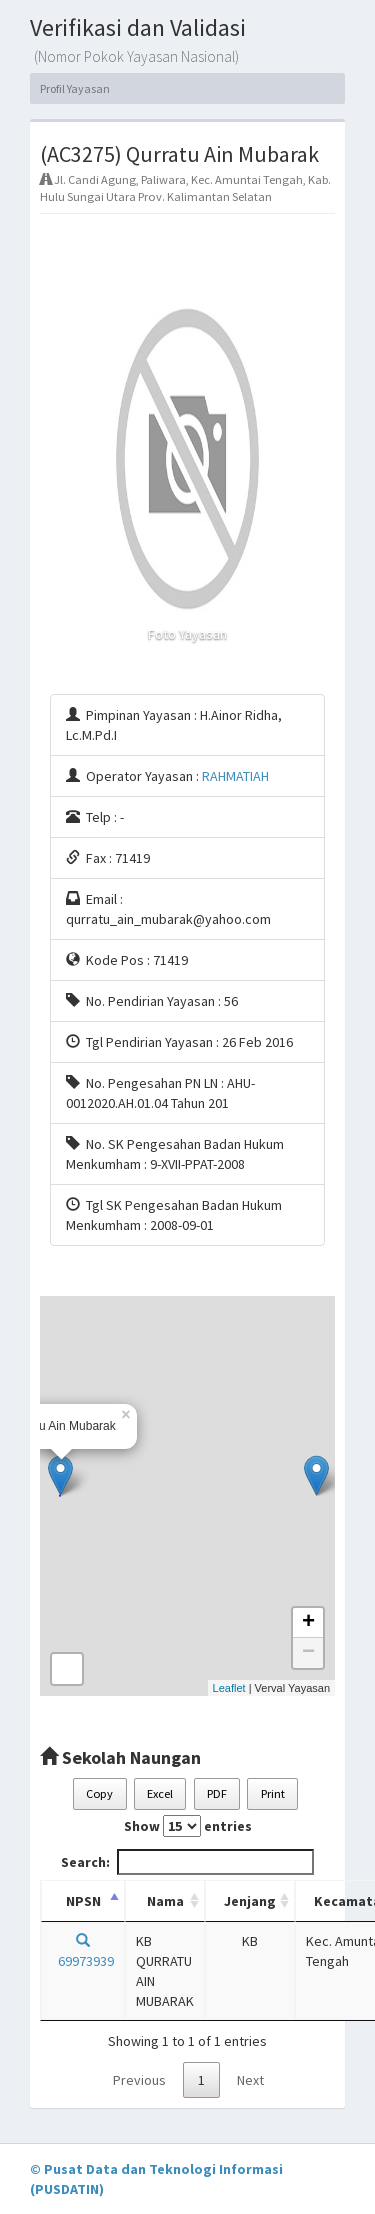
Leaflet (229, 1688)
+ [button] (308, 1623)
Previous (139, 2080)
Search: (187, 1862)
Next (250, 2080)
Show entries (188, 1826)
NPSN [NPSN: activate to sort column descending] (83, 1901)
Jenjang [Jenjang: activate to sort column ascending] (250, 1901)
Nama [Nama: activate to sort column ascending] (165, 1901)
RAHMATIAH (235, 776)
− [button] (308, 1653)
